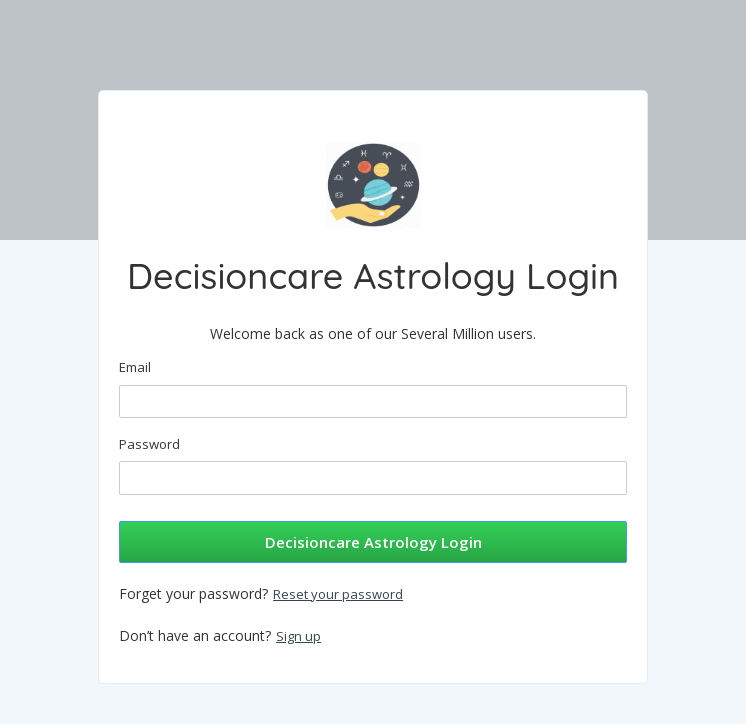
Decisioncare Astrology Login (373, 542)
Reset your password (338, 594)
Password (149, 444)
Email (135, 367)
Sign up (298, 636)
